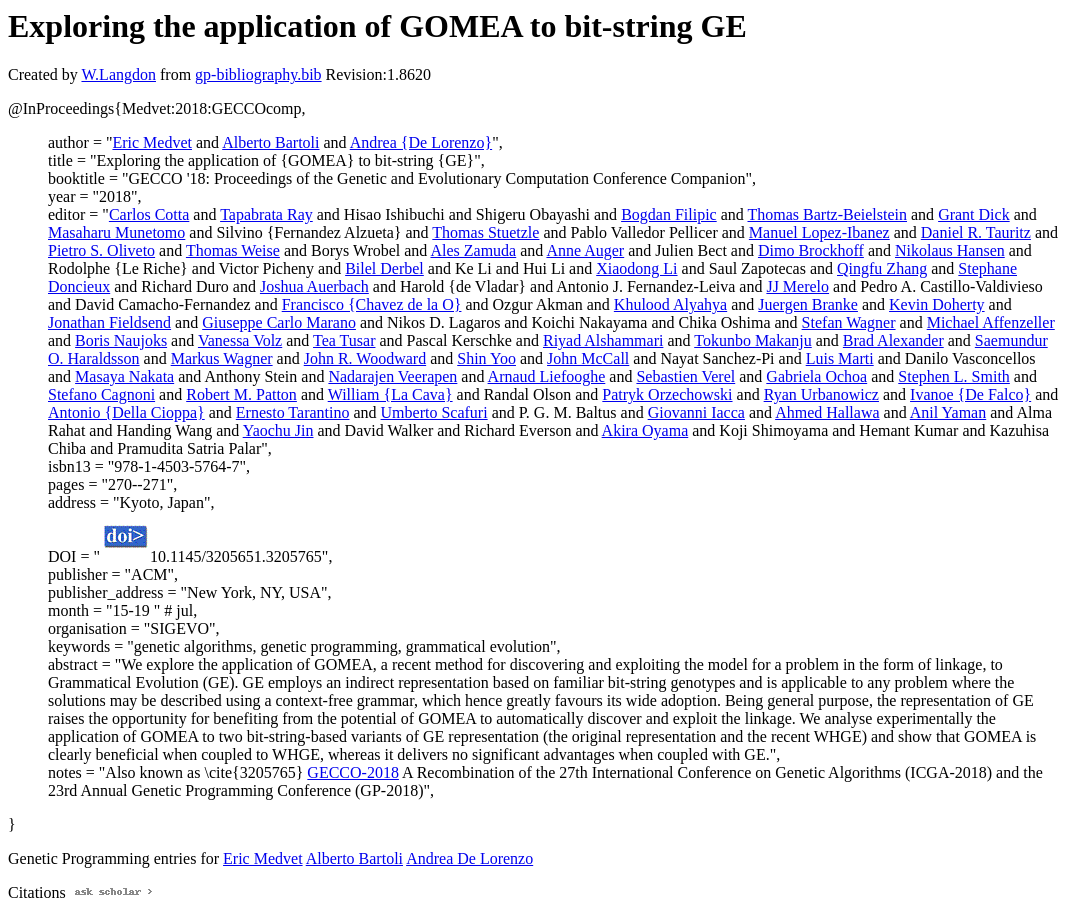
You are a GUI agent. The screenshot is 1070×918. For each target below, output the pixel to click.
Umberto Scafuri (434, 412)
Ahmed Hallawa (827, 412)
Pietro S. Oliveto (101, 250)
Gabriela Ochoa (816, 376)
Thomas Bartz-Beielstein (828, 214)
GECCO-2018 (353, 772)
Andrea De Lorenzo (469, 858)
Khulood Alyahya (670, 304)
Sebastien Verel (685, 376)
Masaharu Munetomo (116, 232)
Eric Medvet (152, 142)
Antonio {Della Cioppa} (126, 412)
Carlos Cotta (149, 214)
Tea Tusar (344, 340)
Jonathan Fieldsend (109, 322)
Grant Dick (974, 214)
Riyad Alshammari (603, 340)
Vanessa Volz (240, 340)
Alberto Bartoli (270, 142)
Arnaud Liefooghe (547, 376)
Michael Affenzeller (991, 322)
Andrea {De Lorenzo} (421, 142)
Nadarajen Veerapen (392, 376)
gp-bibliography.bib (258, 74)
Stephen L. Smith (954, 376)
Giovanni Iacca (696, 412)
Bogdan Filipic (669, 214)
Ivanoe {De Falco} (970, 394)
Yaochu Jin (278, 430)
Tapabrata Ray (266, 214)
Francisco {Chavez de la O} (372, 304)
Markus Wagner (222, 358)
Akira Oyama (645, 430)
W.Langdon (118, 74)
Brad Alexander (893, 340)
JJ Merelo (797, 286)
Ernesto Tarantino (293, 412)
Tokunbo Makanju (753, 340)
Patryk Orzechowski (667, 394)
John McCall (588, 358)
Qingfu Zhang (882, 268)
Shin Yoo (486, 358)
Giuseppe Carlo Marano (279, 322)
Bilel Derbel (384, 268)
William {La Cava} (390, 394)
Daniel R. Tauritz (976, 232)
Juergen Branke (808, 304)
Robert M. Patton (241, 394)
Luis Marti (840, 358)
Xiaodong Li (636, 268)
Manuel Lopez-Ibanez (819, 232)
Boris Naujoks (121, 340)
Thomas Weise (233, 250)
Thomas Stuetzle (485, 232)
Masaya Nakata (124, 376)
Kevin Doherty (937, 304)
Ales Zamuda (473, 250)
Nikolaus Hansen (950, 250)
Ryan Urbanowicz (821, 394)
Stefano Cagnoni (101, 394)
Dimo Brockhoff (811, 250)
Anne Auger (585, 250)
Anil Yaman (948, 412)
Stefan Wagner (849, 322)
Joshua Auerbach (314, 286)
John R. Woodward (365, 358)
